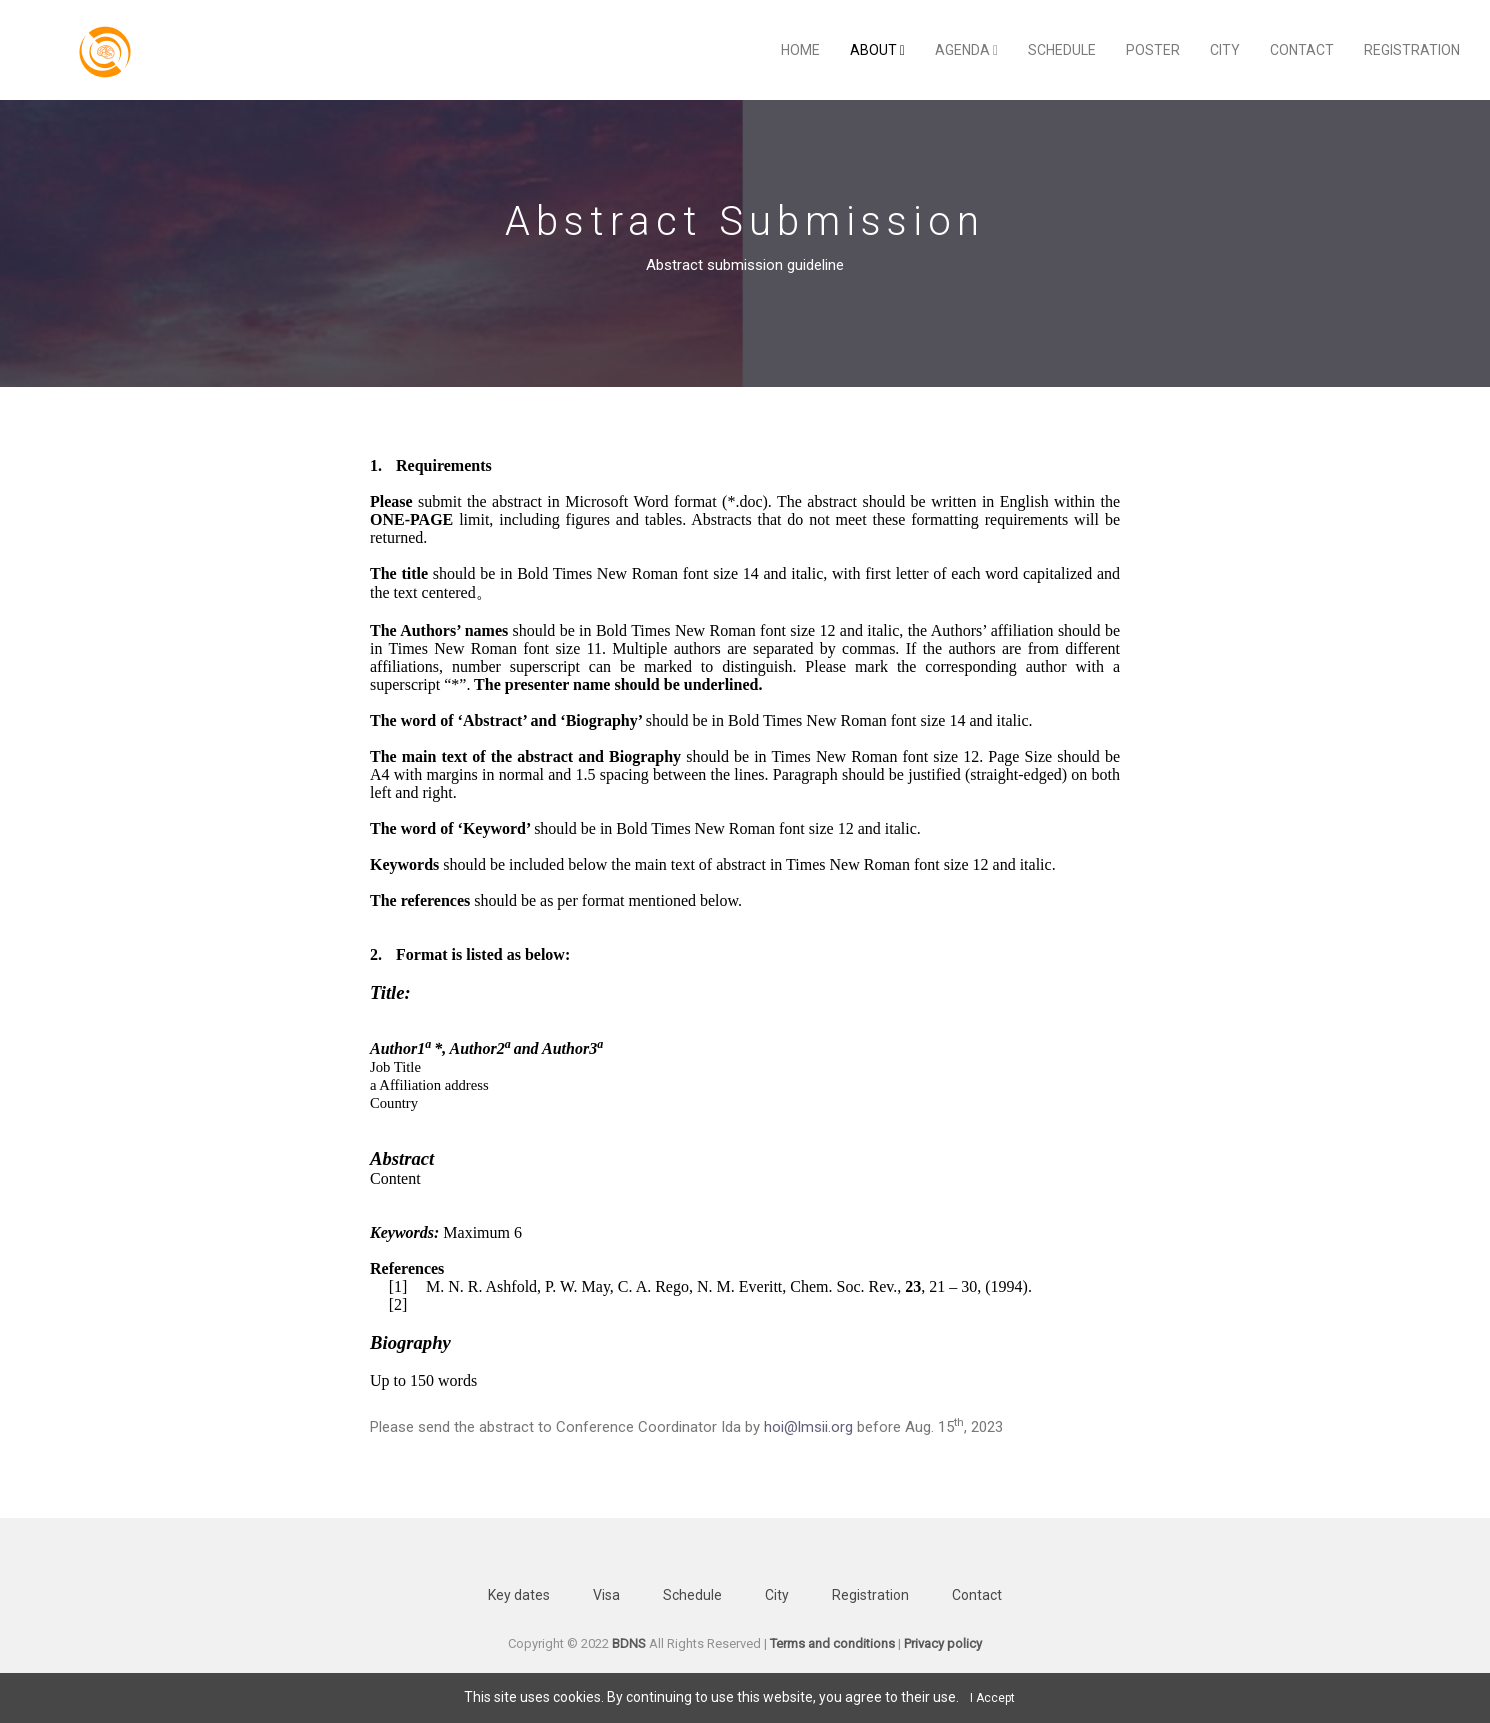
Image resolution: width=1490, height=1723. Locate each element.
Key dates (519, 1595)
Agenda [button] (966, 50)
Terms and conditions (832, 1643)
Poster (1153, 50)
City (1225, 50)
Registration (1412, 50)
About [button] (877, 50)
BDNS (629, 1643)
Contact (1302, 50)
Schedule (1062, 50)
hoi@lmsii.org (808, 1427)
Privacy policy (943, 1643)
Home (800, 50)
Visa (606, 1595)
